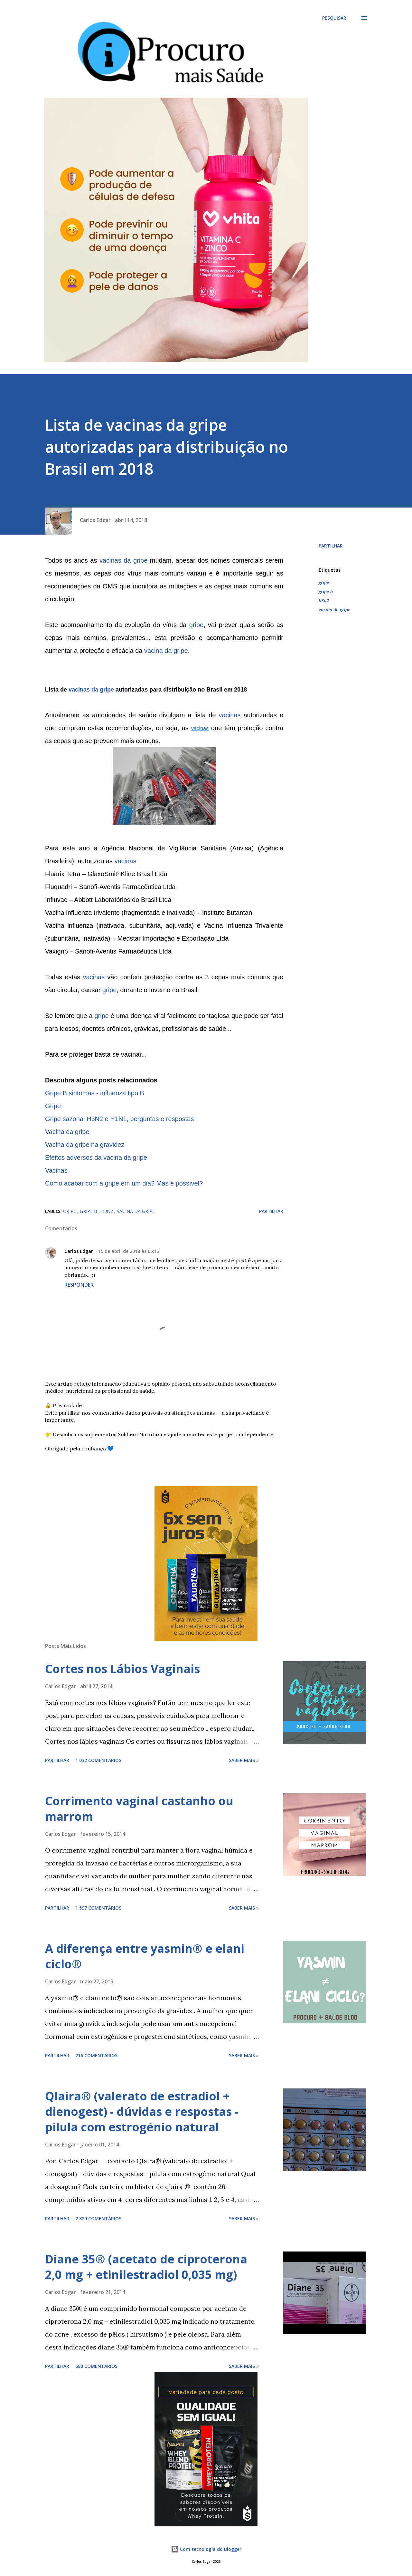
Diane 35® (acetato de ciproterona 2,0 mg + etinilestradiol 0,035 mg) (146, 2266)
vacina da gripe (166, 650)
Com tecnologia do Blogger (206, 2549)
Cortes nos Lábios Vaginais (122, 1669)
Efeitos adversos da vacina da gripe (96, 1157)
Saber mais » (244, 1760)
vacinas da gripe (123, 560)
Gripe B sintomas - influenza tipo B (94, 1093)
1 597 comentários (98, 1908)
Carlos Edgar (78, 1251)
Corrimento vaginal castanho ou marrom (139, 1808)
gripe (196, 624)
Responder (79, 1284)
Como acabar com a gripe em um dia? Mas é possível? (124, 1183)
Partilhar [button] (331, 546)
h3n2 (324, 600)
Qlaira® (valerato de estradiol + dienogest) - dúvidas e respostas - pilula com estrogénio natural (141, 2111)
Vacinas (56, 1170)
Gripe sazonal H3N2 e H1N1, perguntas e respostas (119, 1118)
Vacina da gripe (67, 1131)
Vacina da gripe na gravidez (84, 1144)
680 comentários (96, 2366)
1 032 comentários (98, 1760)
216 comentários (96, 2055)
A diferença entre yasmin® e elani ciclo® (144, 1956)
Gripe (53, 1105)
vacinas (230, 715)
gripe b (326, 591)
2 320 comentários (98, 2218)
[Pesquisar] (334, 18)
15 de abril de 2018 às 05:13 (128, 1251)
